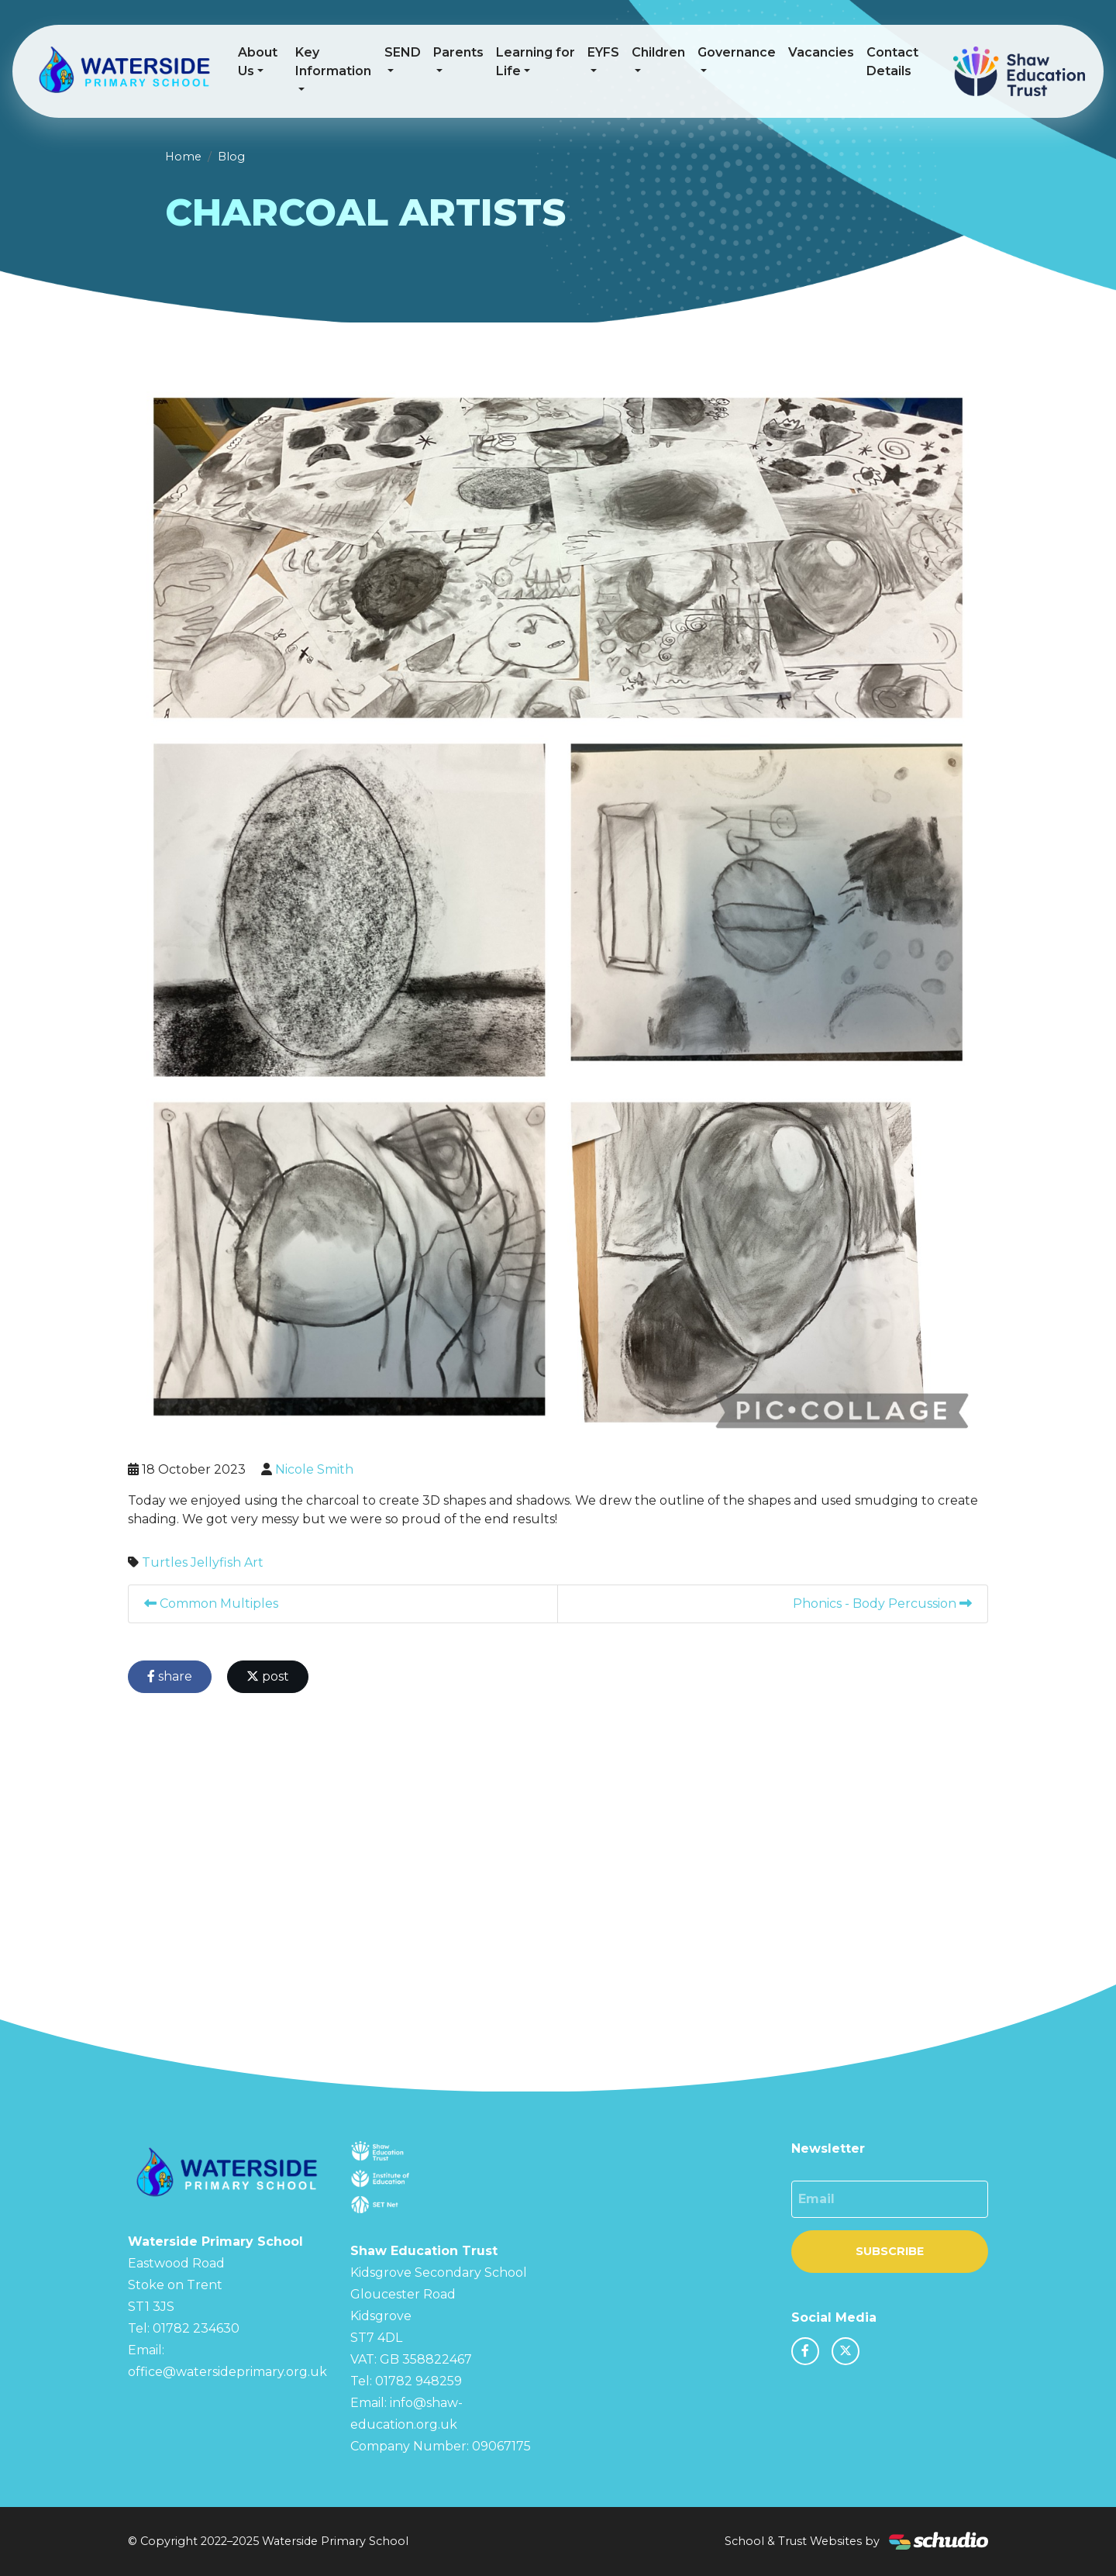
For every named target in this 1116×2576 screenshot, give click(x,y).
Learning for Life (535, 61)
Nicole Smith (314, 1469)
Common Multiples (211, 1603)
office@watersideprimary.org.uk (227, 2371)
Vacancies (821, 52)
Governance (737, 52)
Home (183, 157)
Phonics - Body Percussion (882, 1603)
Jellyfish (216, 1562)
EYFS (603, 52)
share (169, 1676)
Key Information (333, 61)
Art (254, 1562)
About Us (257, 61)
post (267, 1676)
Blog (231, 157)
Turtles (165, 1562)
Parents (458, 52)
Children (658, 52)
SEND (402, 52)
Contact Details (892, 61)
